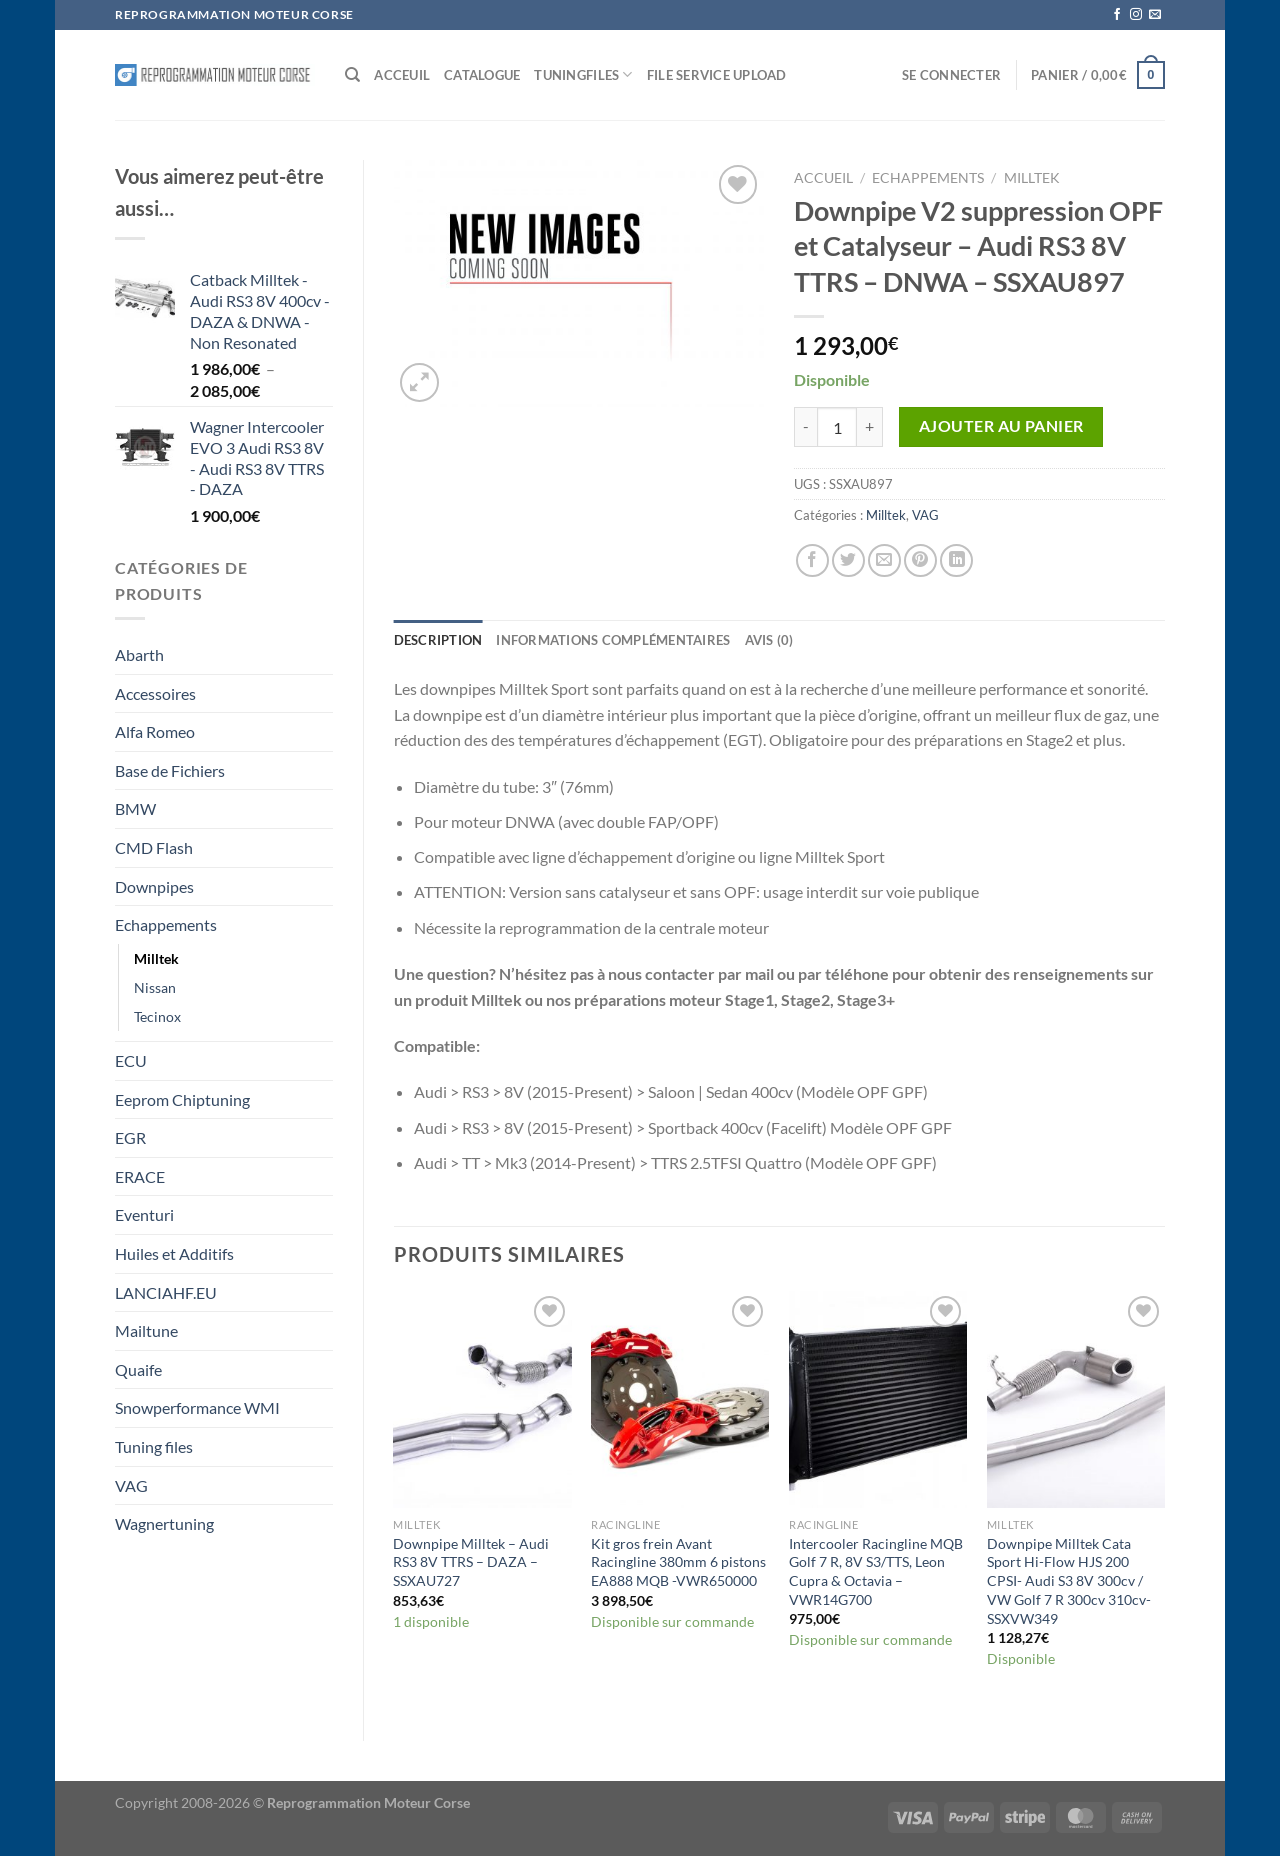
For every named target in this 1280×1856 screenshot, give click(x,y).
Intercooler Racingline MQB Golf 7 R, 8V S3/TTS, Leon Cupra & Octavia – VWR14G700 (876, 1571)
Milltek (156, 958)
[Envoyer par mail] (884, 560)
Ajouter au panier (1001, 426)
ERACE (140, 1176)
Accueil (823, 178)
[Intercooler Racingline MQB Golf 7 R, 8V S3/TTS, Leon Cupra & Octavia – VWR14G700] (878, 1399)
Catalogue (482, 75)
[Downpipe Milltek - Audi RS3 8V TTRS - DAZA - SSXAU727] (482, 1399)
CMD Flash (154, 847)
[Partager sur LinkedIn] (956, 560)
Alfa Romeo (155, 731)
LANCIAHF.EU (166, 1292)
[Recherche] (352, 75)
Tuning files (154, 1446)
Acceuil (402, 75)
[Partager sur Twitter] (848, 560)
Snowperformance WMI (197, 1407)
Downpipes (154, 886)
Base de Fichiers (170, 770)
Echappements (166, 924)
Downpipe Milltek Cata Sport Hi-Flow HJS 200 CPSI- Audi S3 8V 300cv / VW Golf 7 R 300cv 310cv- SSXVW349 (1069, 1581)
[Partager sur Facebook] (812, 560)
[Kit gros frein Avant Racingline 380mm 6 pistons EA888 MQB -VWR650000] (680, 1399)
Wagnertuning (164, 1523)
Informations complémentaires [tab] (613, 640)
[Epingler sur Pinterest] (920, 560)
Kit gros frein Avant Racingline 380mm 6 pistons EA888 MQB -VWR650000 (678, 1562)
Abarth (139, 654)
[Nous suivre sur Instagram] (1136, 15)
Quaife (138, 1369)
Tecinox (157, 1016)
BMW (135, 808)
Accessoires (155, 693)
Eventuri (144, 1214)
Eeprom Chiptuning (182, 1099)
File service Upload (717, 75)
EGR (130, 1137)
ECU (131, 1060)
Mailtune (146, 1330)
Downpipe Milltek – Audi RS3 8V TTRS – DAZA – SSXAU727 (471, 1562)
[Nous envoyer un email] (1155, 15)
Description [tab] (438, 640)
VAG (131, 1485)
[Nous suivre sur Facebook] (1117, 15)
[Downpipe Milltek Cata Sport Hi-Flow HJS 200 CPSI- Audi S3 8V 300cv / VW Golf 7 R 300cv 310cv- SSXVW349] (1076, 1399)
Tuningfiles (583, 74)
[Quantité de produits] (837, 427)
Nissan (155, 987)
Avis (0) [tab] (769, 640)
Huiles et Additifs (174, 1253)
